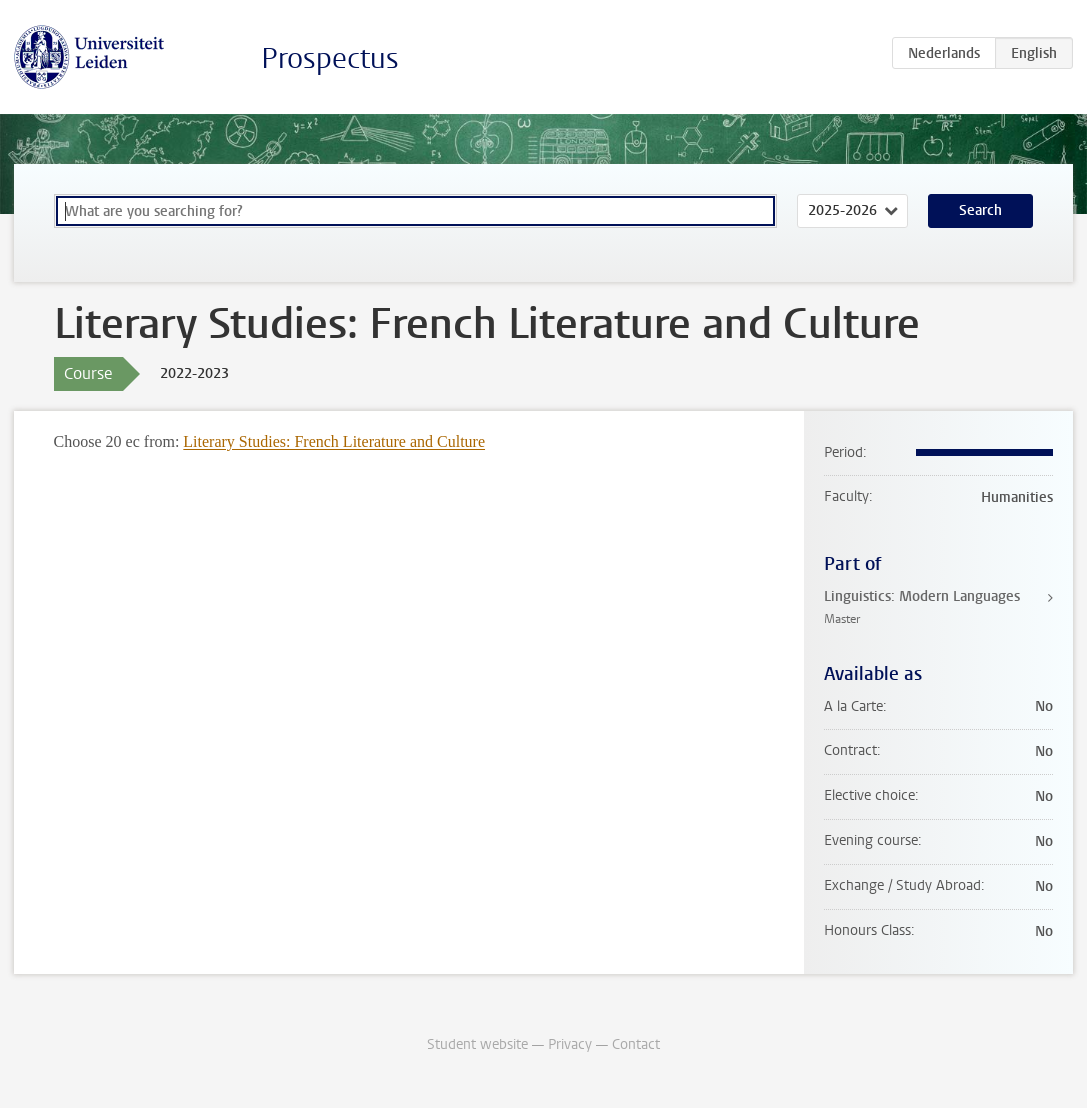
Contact (636, 1044)
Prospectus (330, 58)
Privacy (570, 1044)
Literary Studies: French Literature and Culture (334, 441)
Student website (477, 1044)
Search (980, 210)
